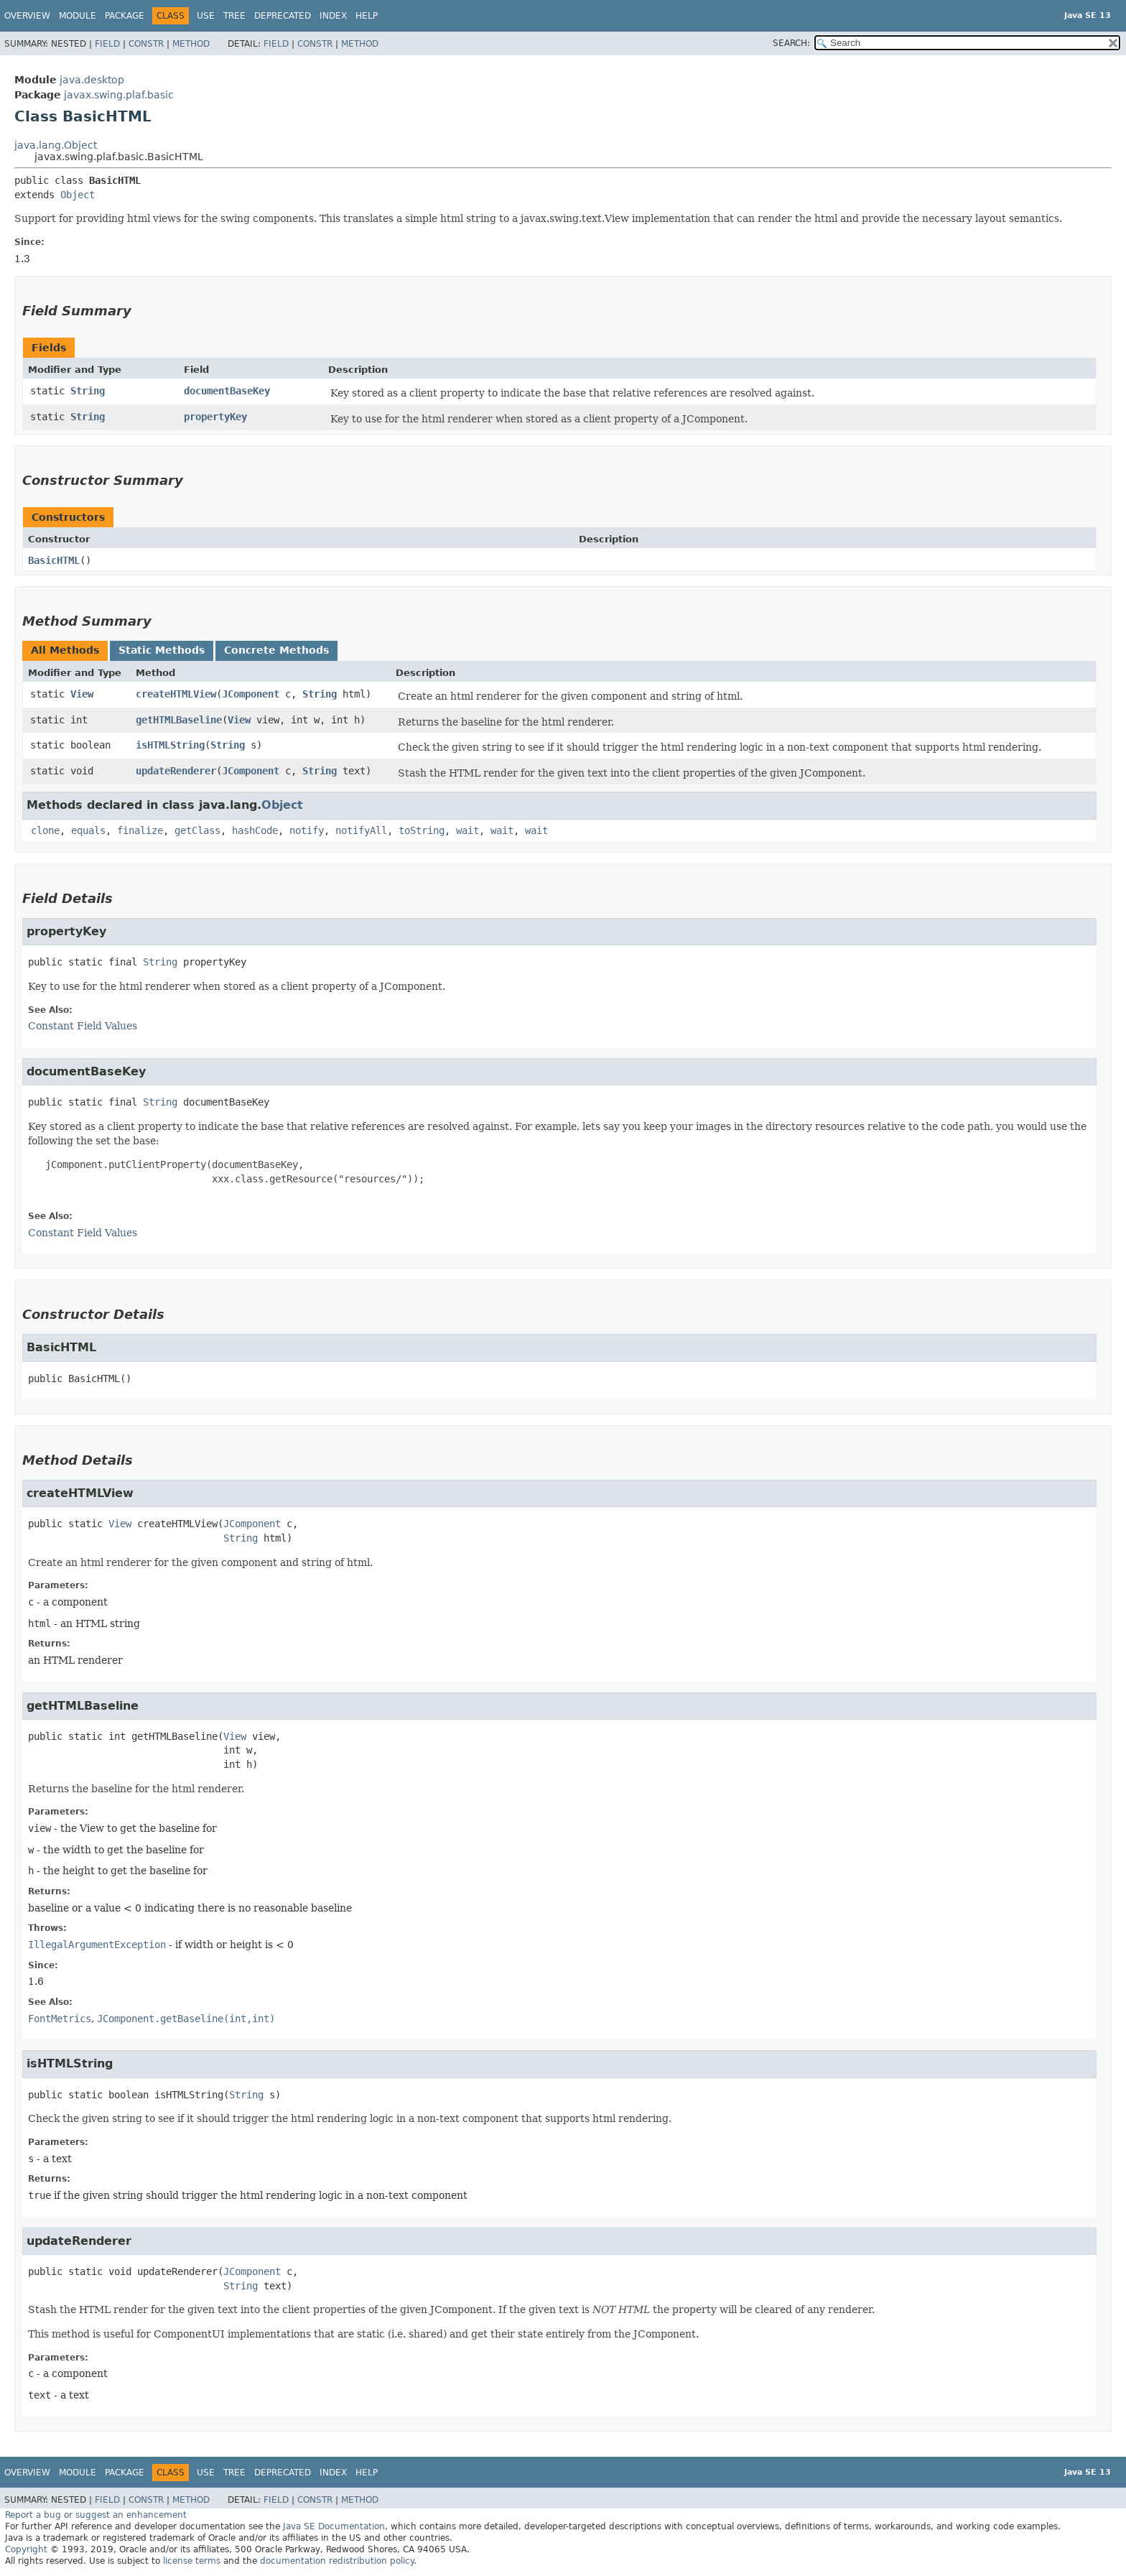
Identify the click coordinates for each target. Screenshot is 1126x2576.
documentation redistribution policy (337, 2561)
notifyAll (361, 830)
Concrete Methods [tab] (276, 650)
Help (366, 16)
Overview (27, 16)
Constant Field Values (82, 1026)
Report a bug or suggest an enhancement (96, 2515)
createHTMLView (176, 694)
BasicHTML (54, 560)
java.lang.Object (55, 145)
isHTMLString (170, 745)
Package (124, 16)
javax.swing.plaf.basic (119, 95)
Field (107, 44)
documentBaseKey (227, 391)
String (87, 391)
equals (88, 830)
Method (191, 44)
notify (306, 830)
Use (206, 16)
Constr (146, 44)
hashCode (255, 830)
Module (77, 16)
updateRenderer (176, 771)
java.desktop (92, 79)
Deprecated (282, 16)
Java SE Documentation (334, 2526)
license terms (191, 2561)
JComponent (250, 694)
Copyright (26, 2549)
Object (77, 194)
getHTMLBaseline (179, 720)
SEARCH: (791, 43)
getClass (197, 830)
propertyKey (215, 416)
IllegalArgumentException (97, 1944)
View (81, 694)
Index (333, 16)
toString (422, 830)
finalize (140, 830)
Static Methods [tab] (161, 650)
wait (467, 830)
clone (45, 830)
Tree (234, 16)
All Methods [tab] (65, 650)
